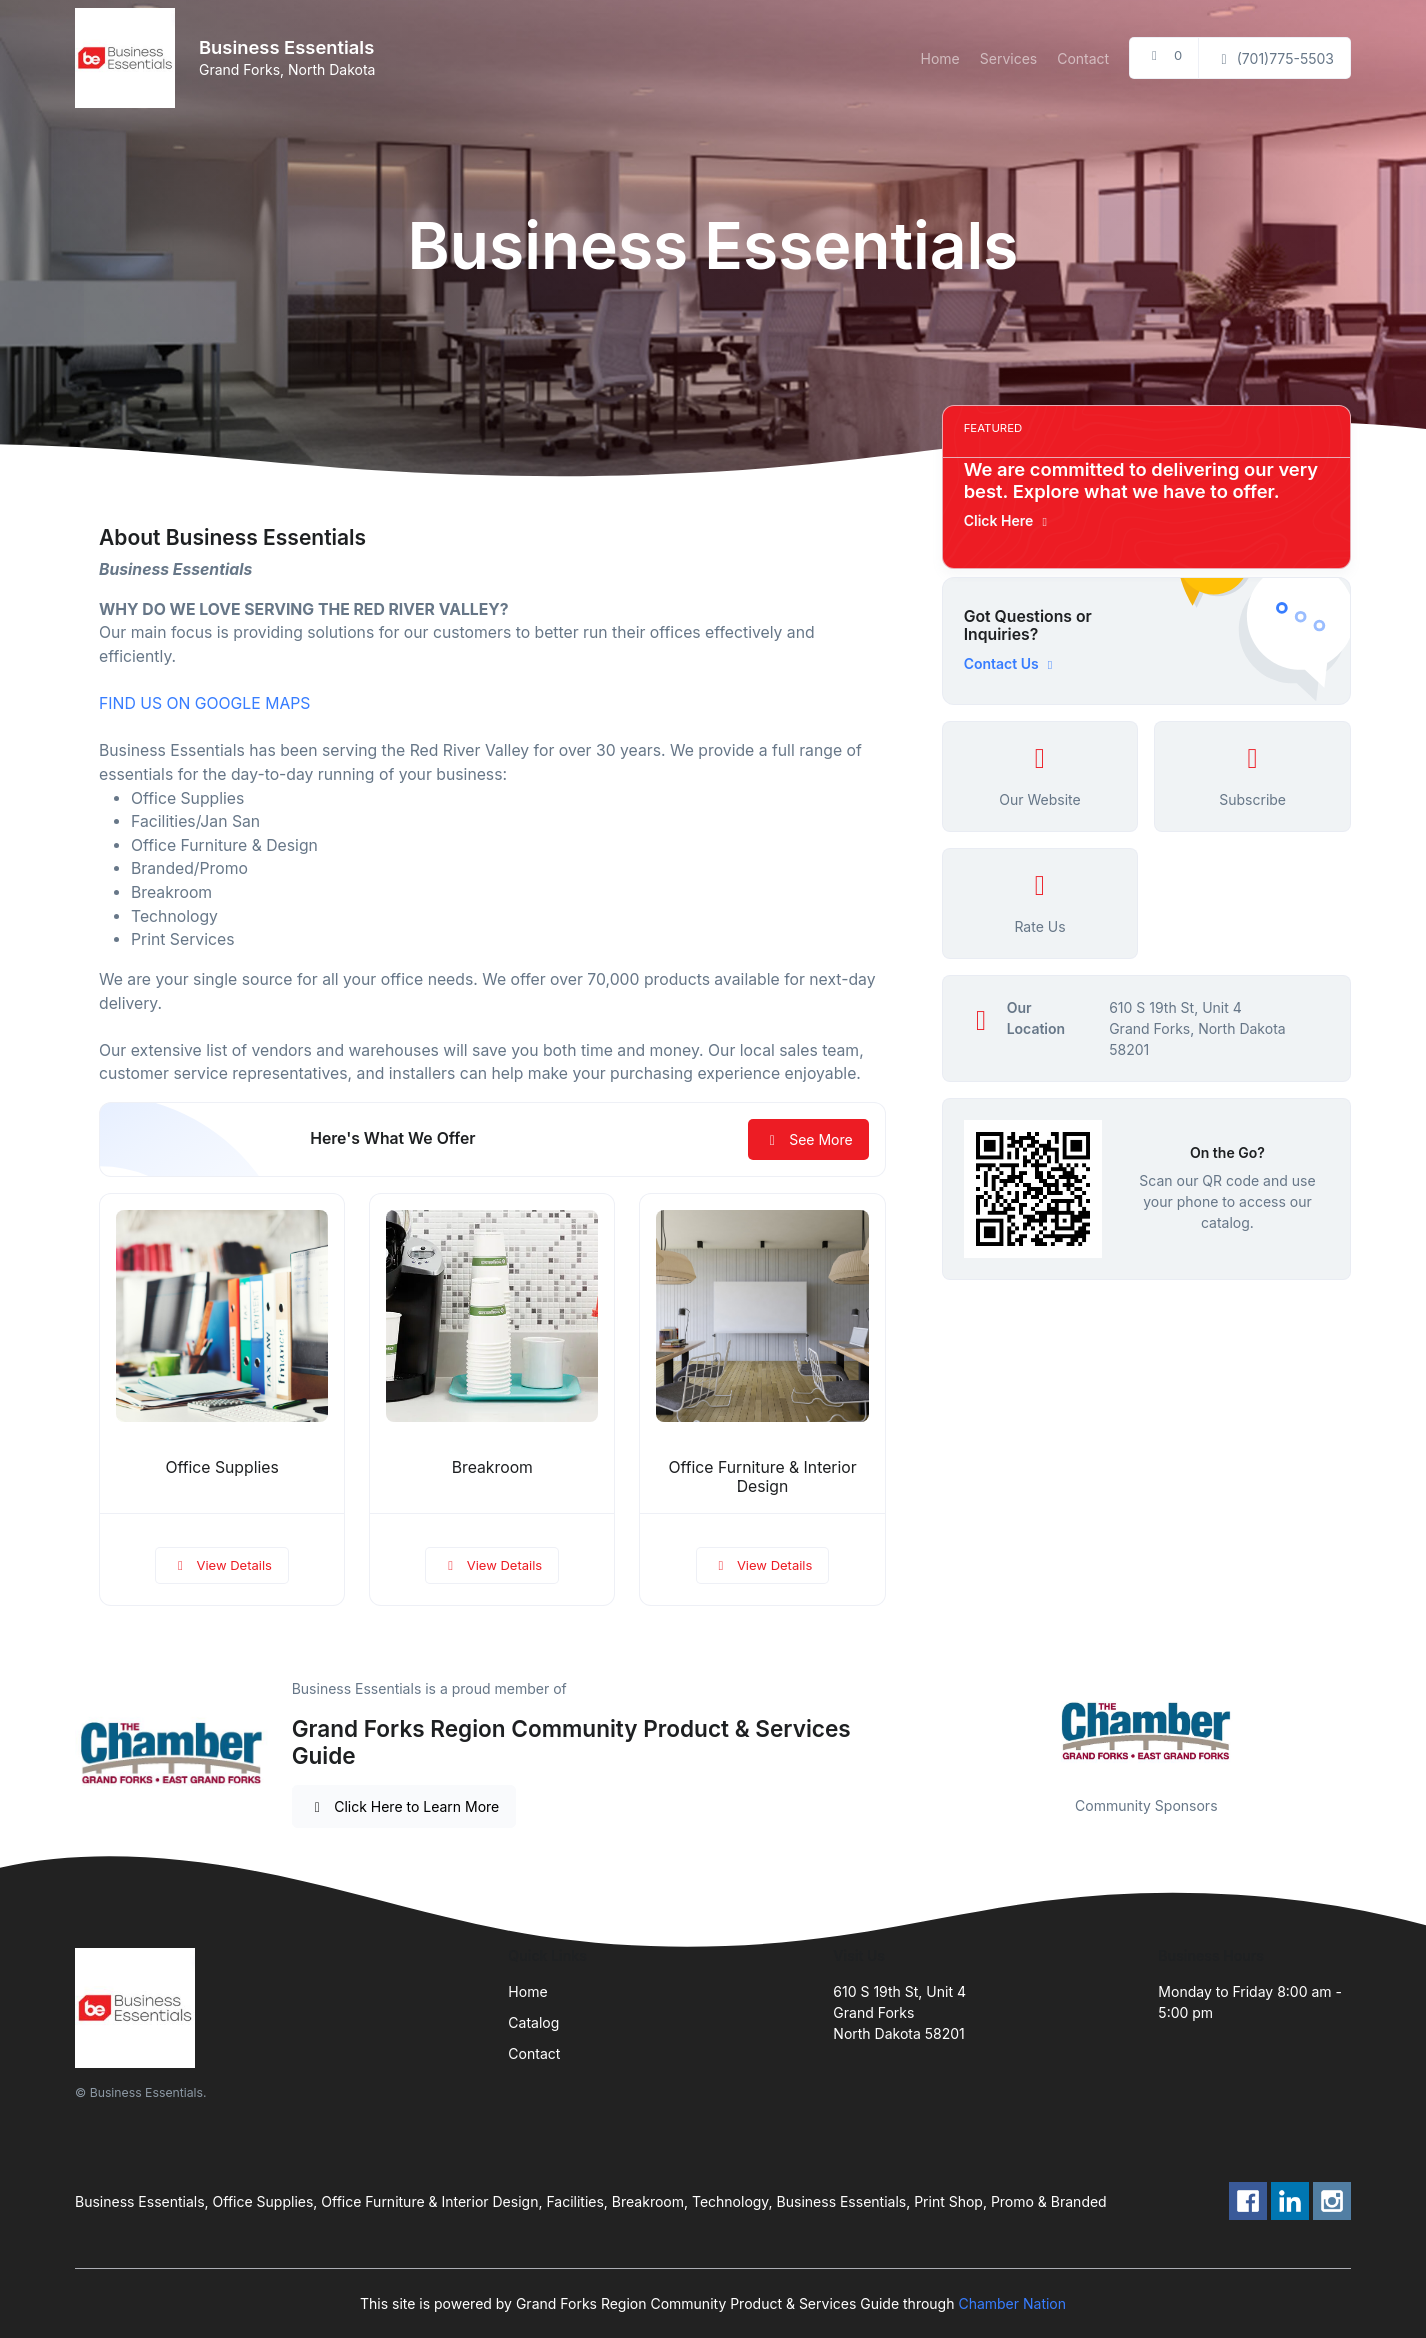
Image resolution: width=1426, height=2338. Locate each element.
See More (808, 1139)
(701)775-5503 (1274, 58)
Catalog (533, 2022)
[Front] (129, 58)
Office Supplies (221, 1467)
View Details (222, 1565)
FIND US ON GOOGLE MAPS (204, 703)
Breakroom (492, 1467)
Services (1008, 58)
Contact (1083, 58)
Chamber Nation (1012, 2303)
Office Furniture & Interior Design (762, 1477)
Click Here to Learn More (404, 1806)
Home (940, 58)
